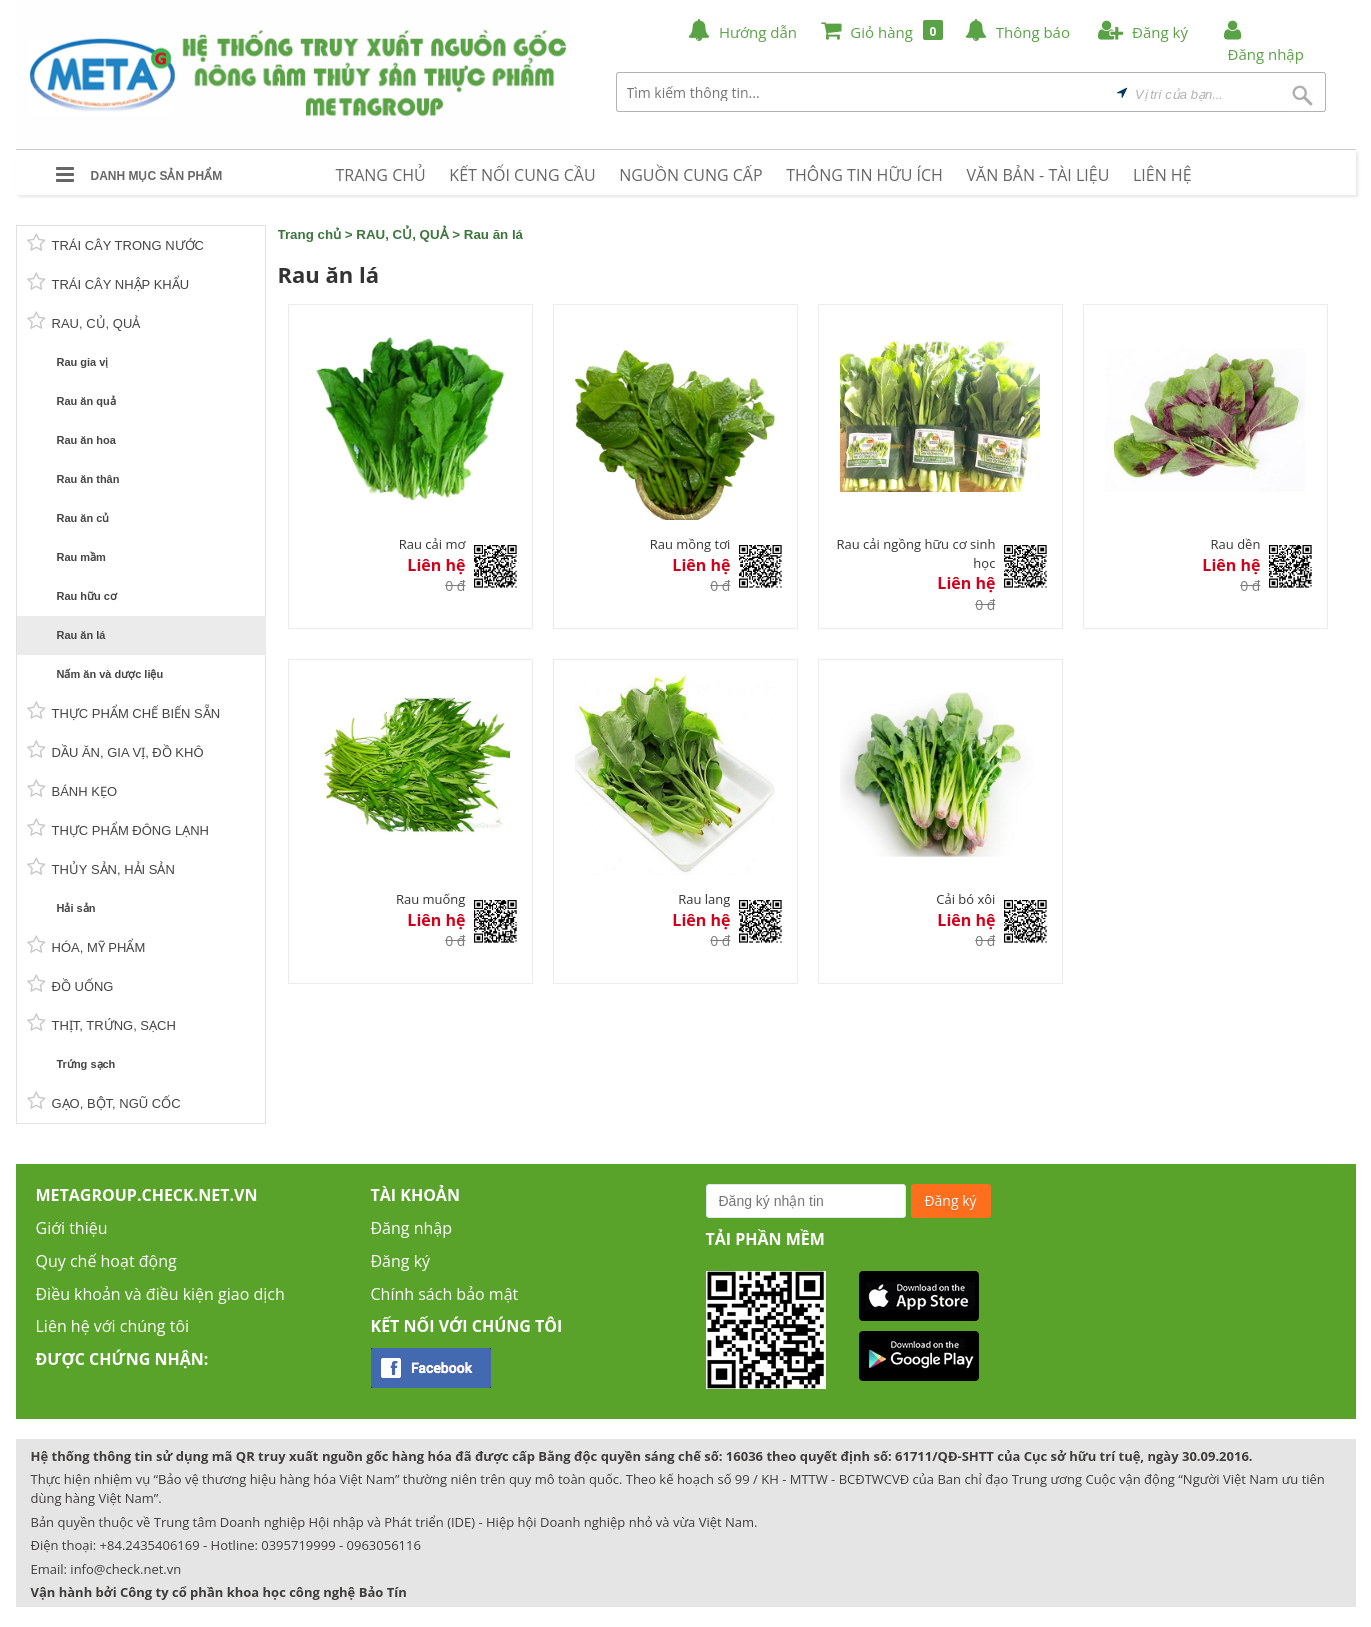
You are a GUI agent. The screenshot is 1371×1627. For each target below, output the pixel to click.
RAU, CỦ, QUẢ (402, 234)
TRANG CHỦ (381, 175)
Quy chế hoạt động (106, 1261)
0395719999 (298, 1545)
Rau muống (430, 899)
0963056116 (384, 1545)
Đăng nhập (411, 1228)
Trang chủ (310, 234)
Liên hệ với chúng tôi (113, 1326)
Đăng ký (401, 1261)
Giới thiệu (72, 1228)
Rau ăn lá (493, 234)
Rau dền (1236, 544)
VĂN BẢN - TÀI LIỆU (1038, 175)
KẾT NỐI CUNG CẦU (522, 175)
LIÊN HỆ (1162, 175)
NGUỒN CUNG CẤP (690, 175)
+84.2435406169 (150, 1545)
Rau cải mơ (432, 544)
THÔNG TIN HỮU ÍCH (864, 175)
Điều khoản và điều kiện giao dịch (160, 1294)
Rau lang (704, 899)
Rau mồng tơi (690, 544)
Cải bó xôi (965, 899)
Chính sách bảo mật (445, 1294)
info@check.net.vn (125, 1569)
